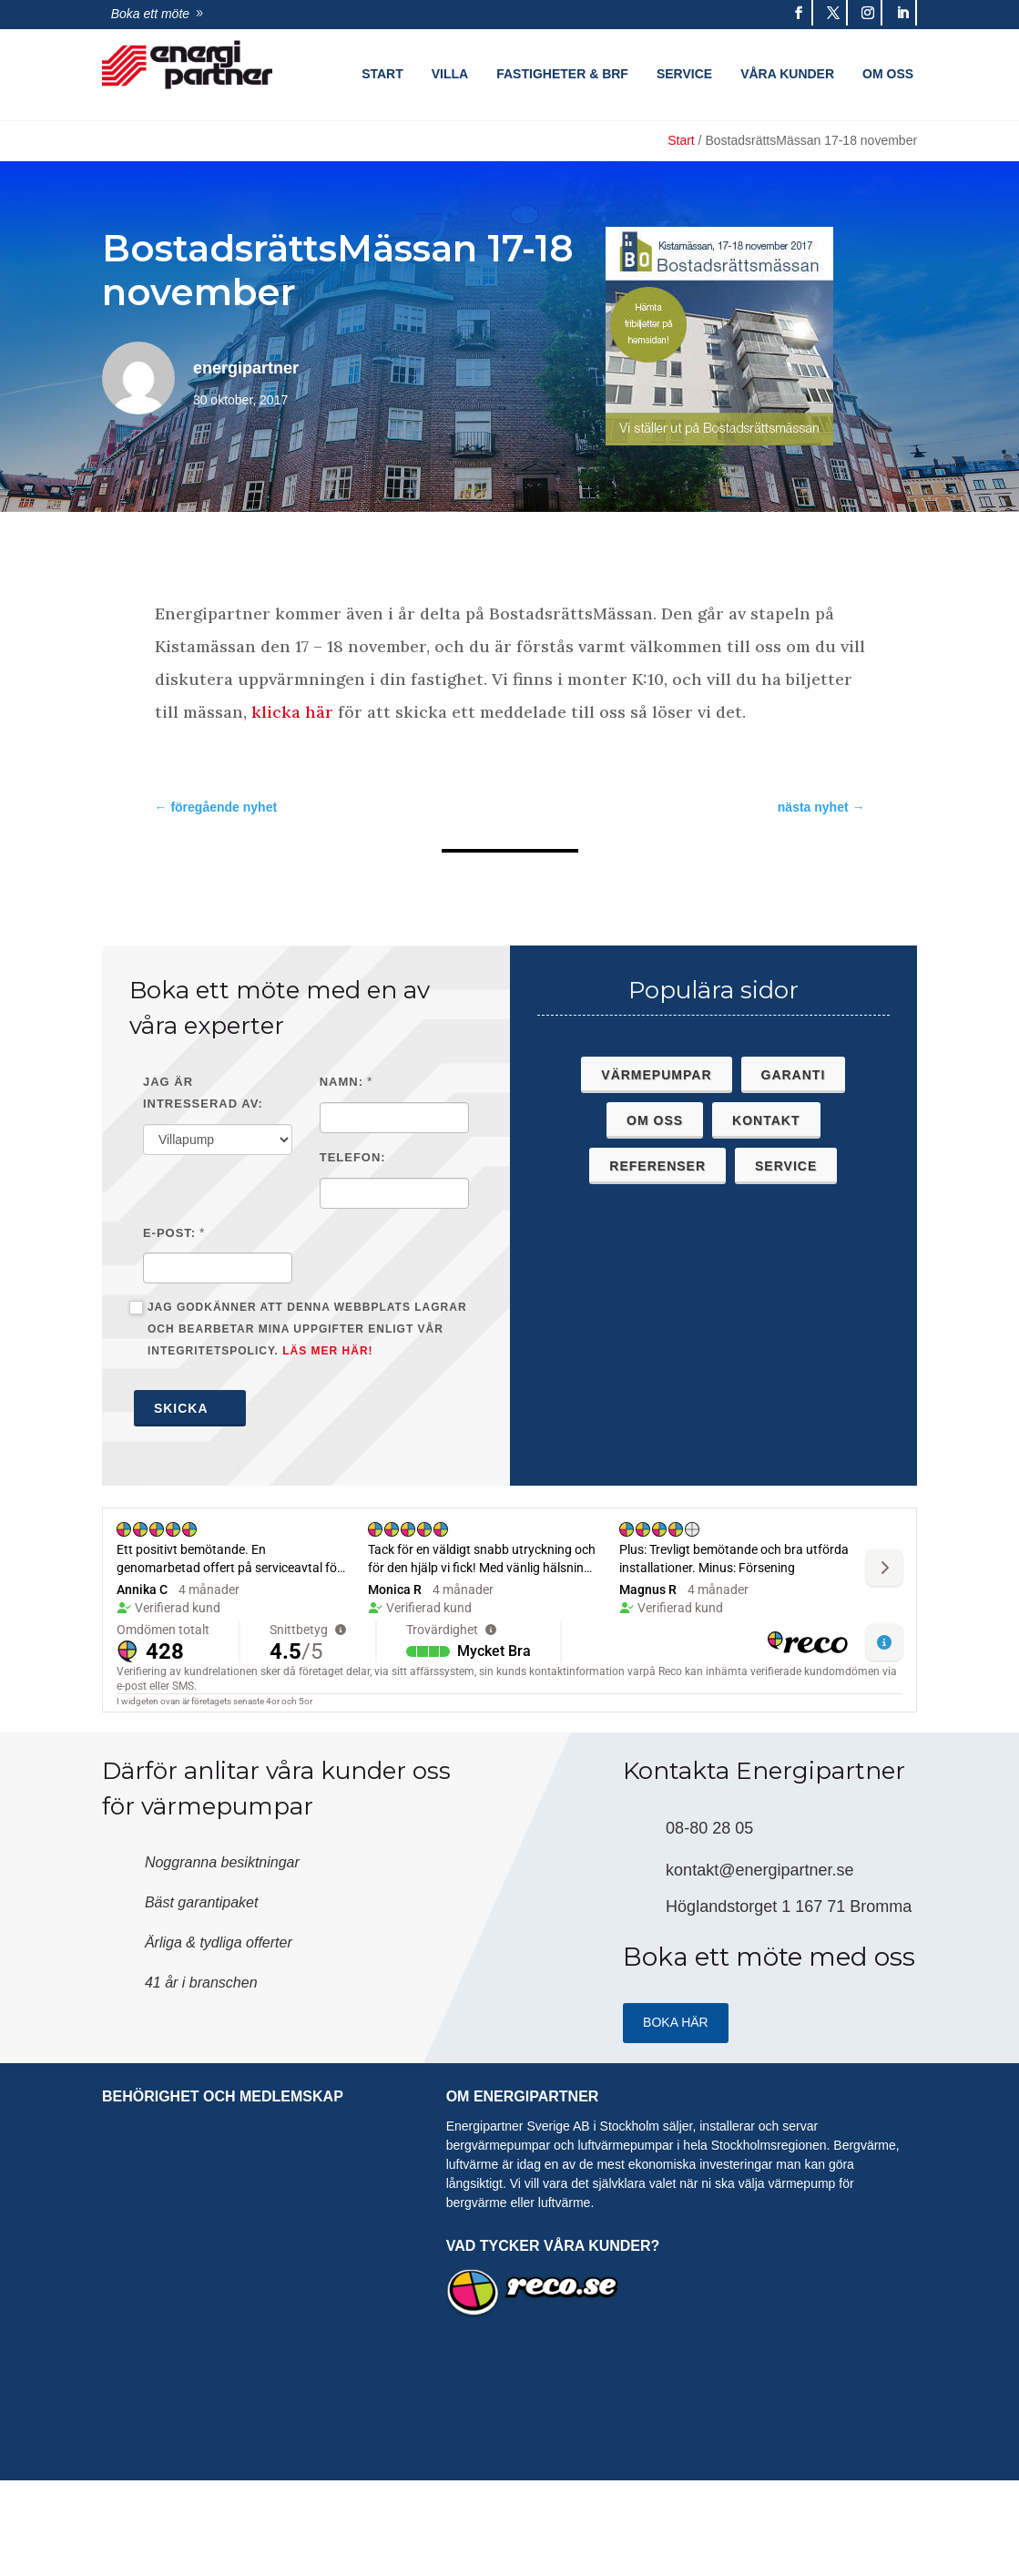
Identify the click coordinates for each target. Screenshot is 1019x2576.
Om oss (887, 73)
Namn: (341, 1082)
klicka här (294, 711)
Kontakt (766, 1120)
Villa (450, 73)
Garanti (793, 1075)
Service (684, 73)
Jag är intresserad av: (203, 1092)
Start (382, 73)
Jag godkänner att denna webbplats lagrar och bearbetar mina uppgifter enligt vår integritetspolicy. (298, 1329)
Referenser (657, 1166)
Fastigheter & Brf (562, 73)
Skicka (190, 1408)
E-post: (169, 1233)
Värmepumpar (656, 1075)
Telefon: (353, 1157)
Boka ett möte (150, 13)
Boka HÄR (675, 2022)
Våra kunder (787, 73)
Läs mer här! (327, 1350)
